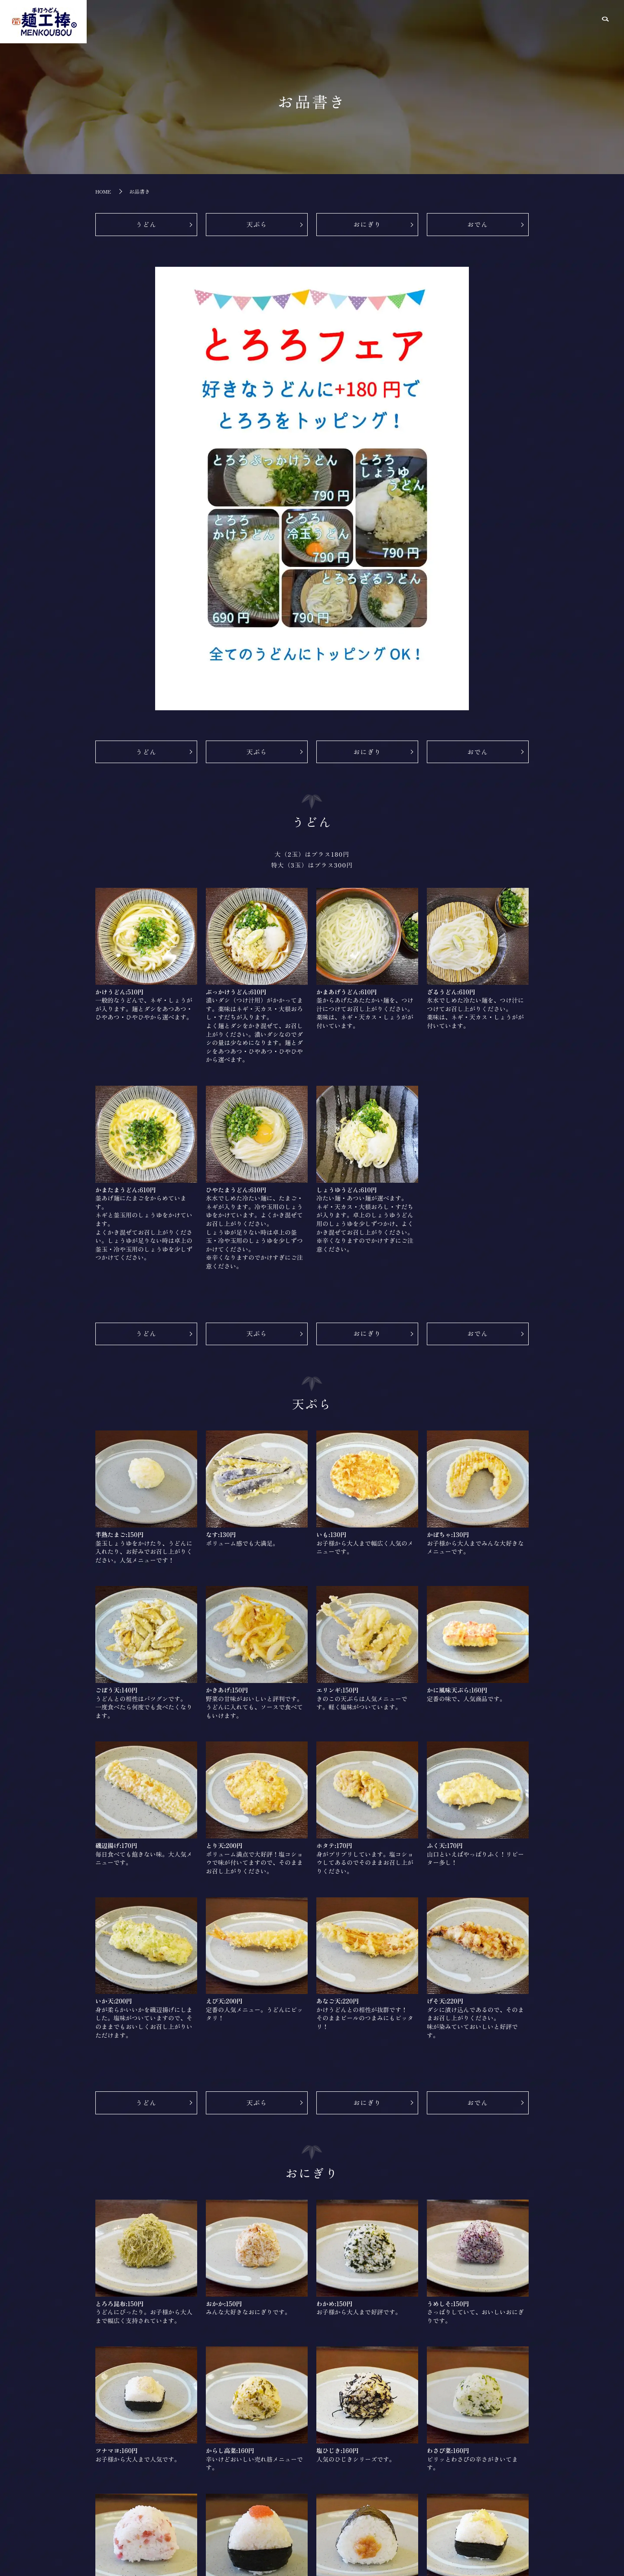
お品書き (496, 21)
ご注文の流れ (575, 21)
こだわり (532, 21)
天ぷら (257, 225)
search (605, 22)
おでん (478, 225)
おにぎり (367, 225)
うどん (146, 225)
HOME (426, 21)
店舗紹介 (460, 21)
